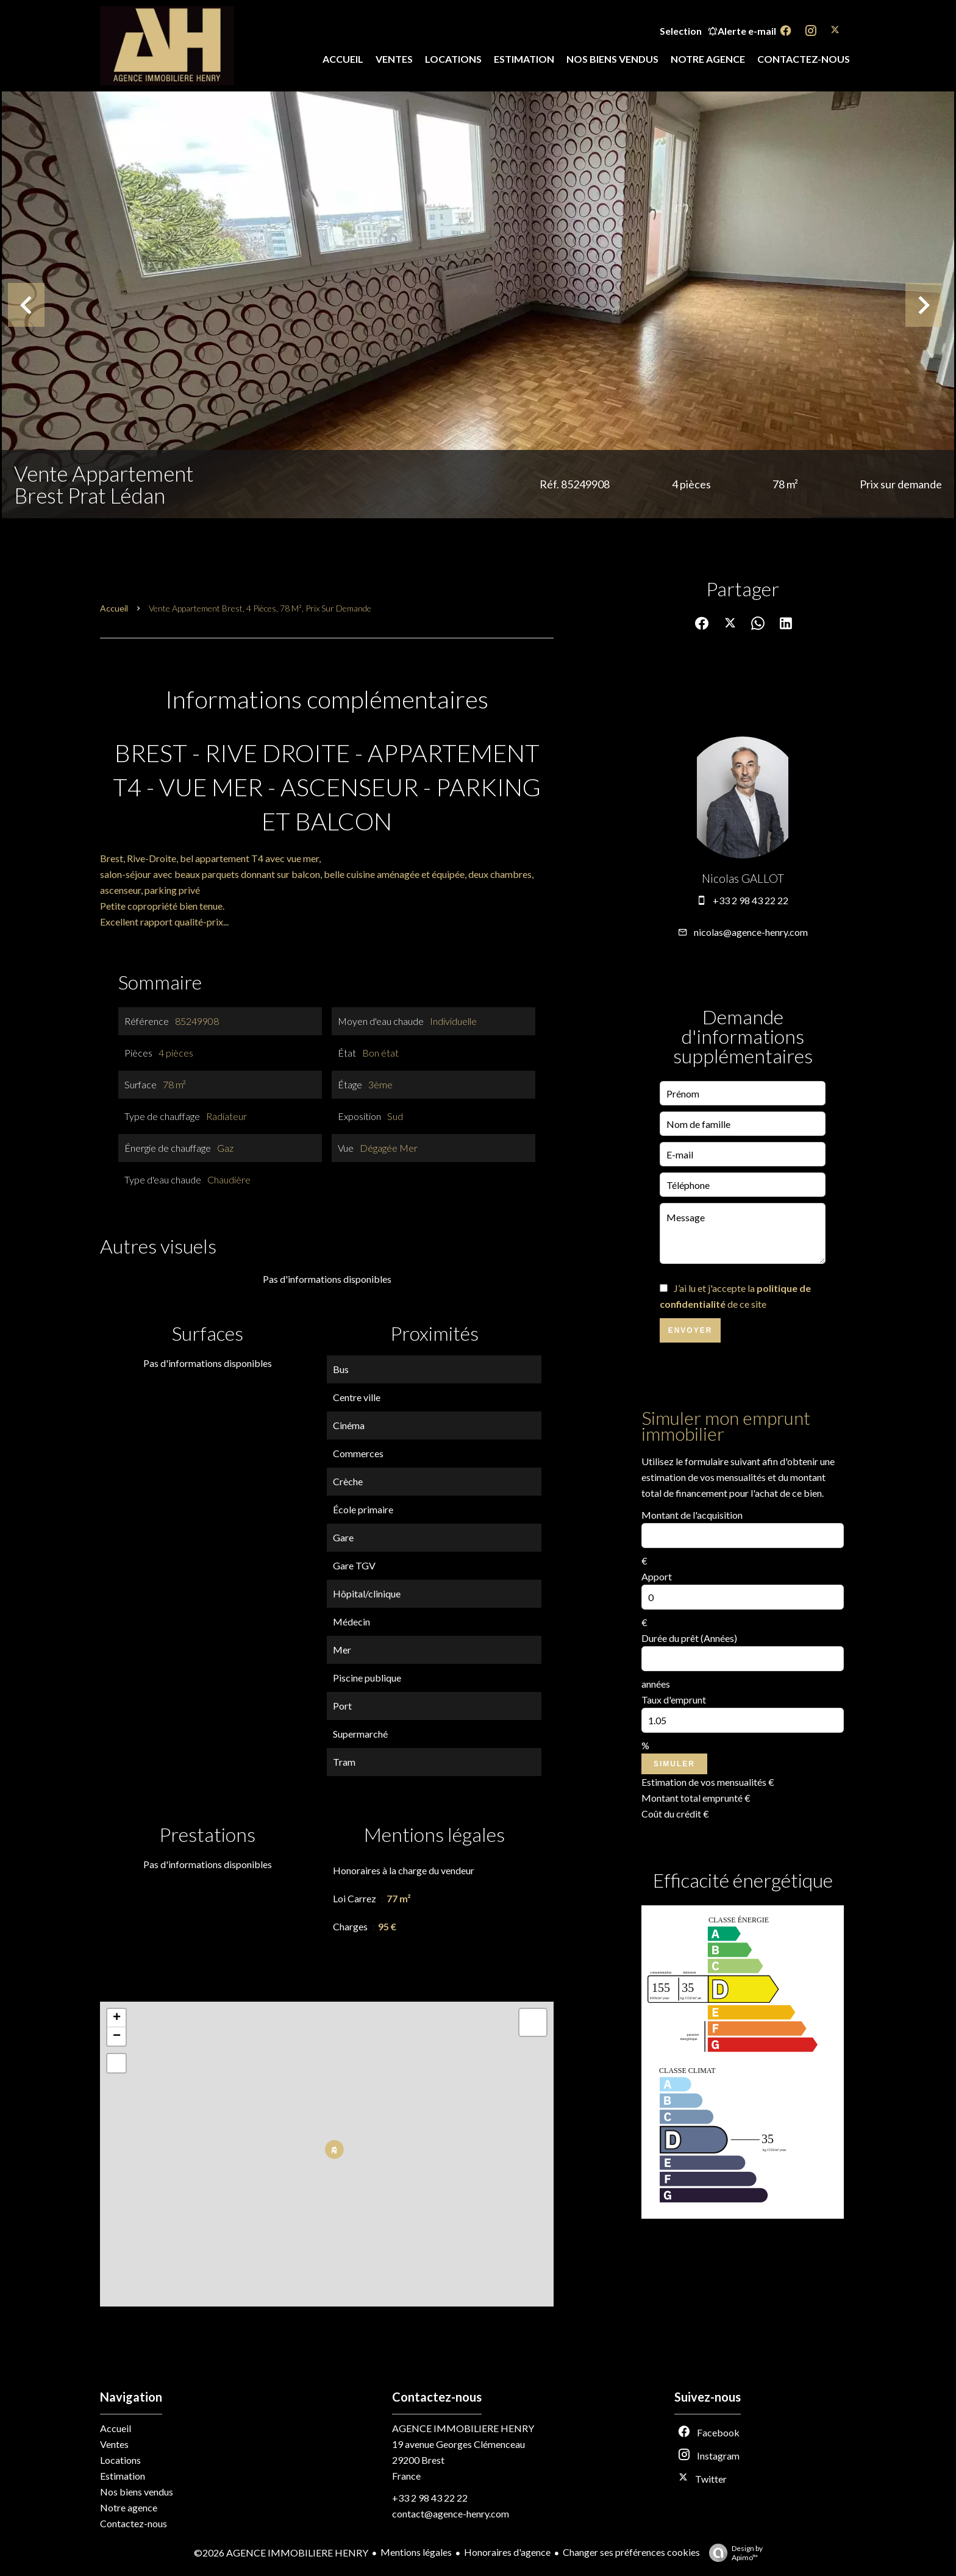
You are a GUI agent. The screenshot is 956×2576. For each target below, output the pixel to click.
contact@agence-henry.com (450, 2513)
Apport (656, 1576)
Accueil (114, 608)
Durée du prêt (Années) (689, 1638)
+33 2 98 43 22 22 (750, 900)
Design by (733, 2553)
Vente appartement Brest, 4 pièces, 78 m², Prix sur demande (260, 608)
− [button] (117, 2036)
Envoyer (690, 1330)
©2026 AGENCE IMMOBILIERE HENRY (281, 2552)
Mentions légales (416, 2552)
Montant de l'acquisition (692, 1515)
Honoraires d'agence (507, 2552)
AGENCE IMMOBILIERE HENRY (463, 2428)
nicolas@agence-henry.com (751, 932)
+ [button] (117, 2018)
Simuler (674, 1764)
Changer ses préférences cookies (631, 2552)
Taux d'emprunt (673, 1699)
